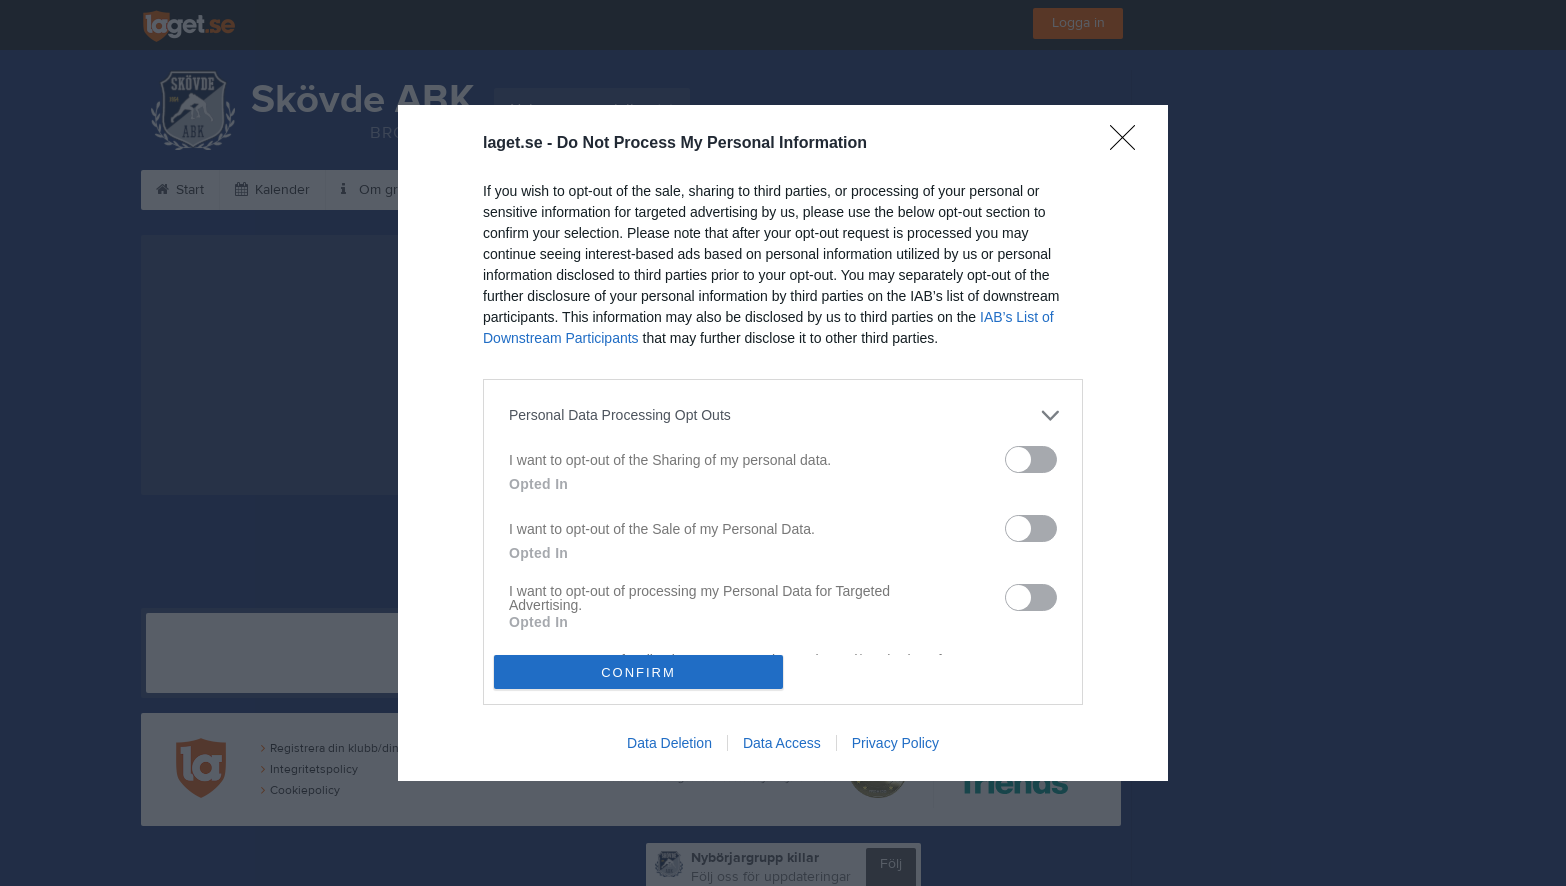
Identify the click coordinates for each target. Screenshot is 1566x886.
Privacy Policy (895, 743)
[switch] (1031, 459)
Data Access (782, 743)
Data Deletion (669, 743)
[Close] (1129, 144)
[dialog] (783, 443)
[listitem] (783, 415)
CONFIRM (638, 672)
